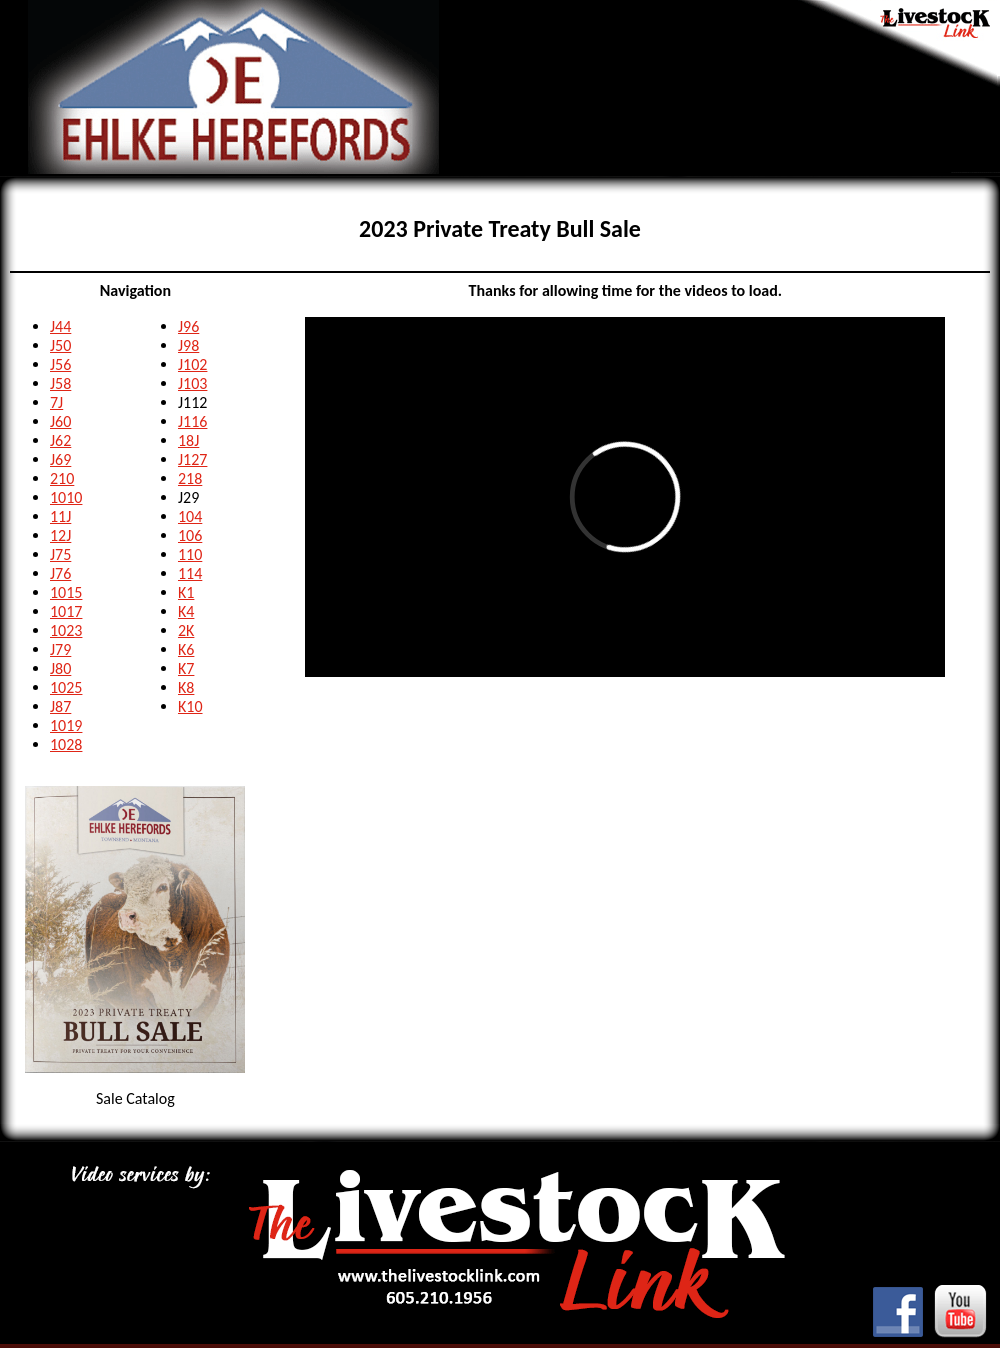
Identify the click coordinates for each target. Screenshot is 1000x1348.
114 (190, 573)
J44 (60, 326)
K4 (186, 611)
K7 (186, 668)
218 (190, 478)
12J (60, 535)
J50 (60, 345)
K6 (186, 649)
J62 (60, 440)
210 (62, 478)
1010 (66, 497)
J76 (60, 573)
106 (190, 535)
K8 (186, 687)
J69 (60, 459)
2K (186, 630)
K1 (186, 592)
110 (190, 554)
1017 (66, 611)
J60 (60, 421)
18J (188, 440)
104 (190, 516)
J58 (60, 383)
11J (60, 516)
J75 (60, 554)
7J (56, 402)
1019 (66, 725)
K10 (190, 706)
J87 (60, 706)
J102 (192, 364)
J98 (188, 345)
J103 (192, 383)
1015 (66, 592)
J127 (192, 459)
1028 (66, 744)
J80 (60, 668)
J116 (192, 421)
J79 (60, 649)
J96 (188, 326)
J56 (60, 364)
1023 (66, 630)
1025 (66, 687)
